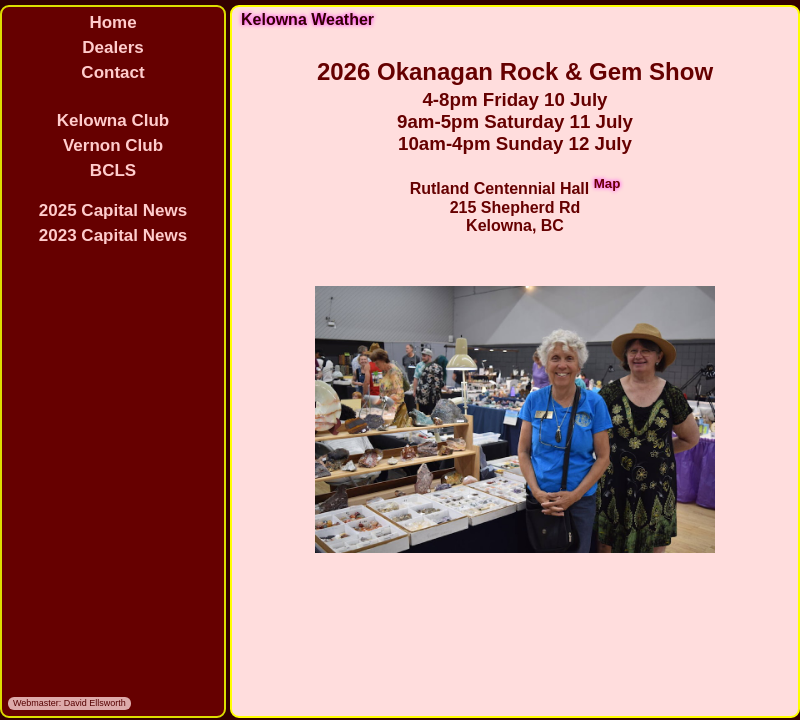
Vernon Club (113, 145)
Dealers (112, 47)
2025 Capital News (113, 210)
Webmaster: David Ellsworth (69, 703)
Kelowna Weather (307, 19)
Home (112, 22)
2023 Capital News (113, 235)
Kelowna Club (113, 120)
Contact (112, 72)
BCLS (113, 170)
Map (607, 183)
